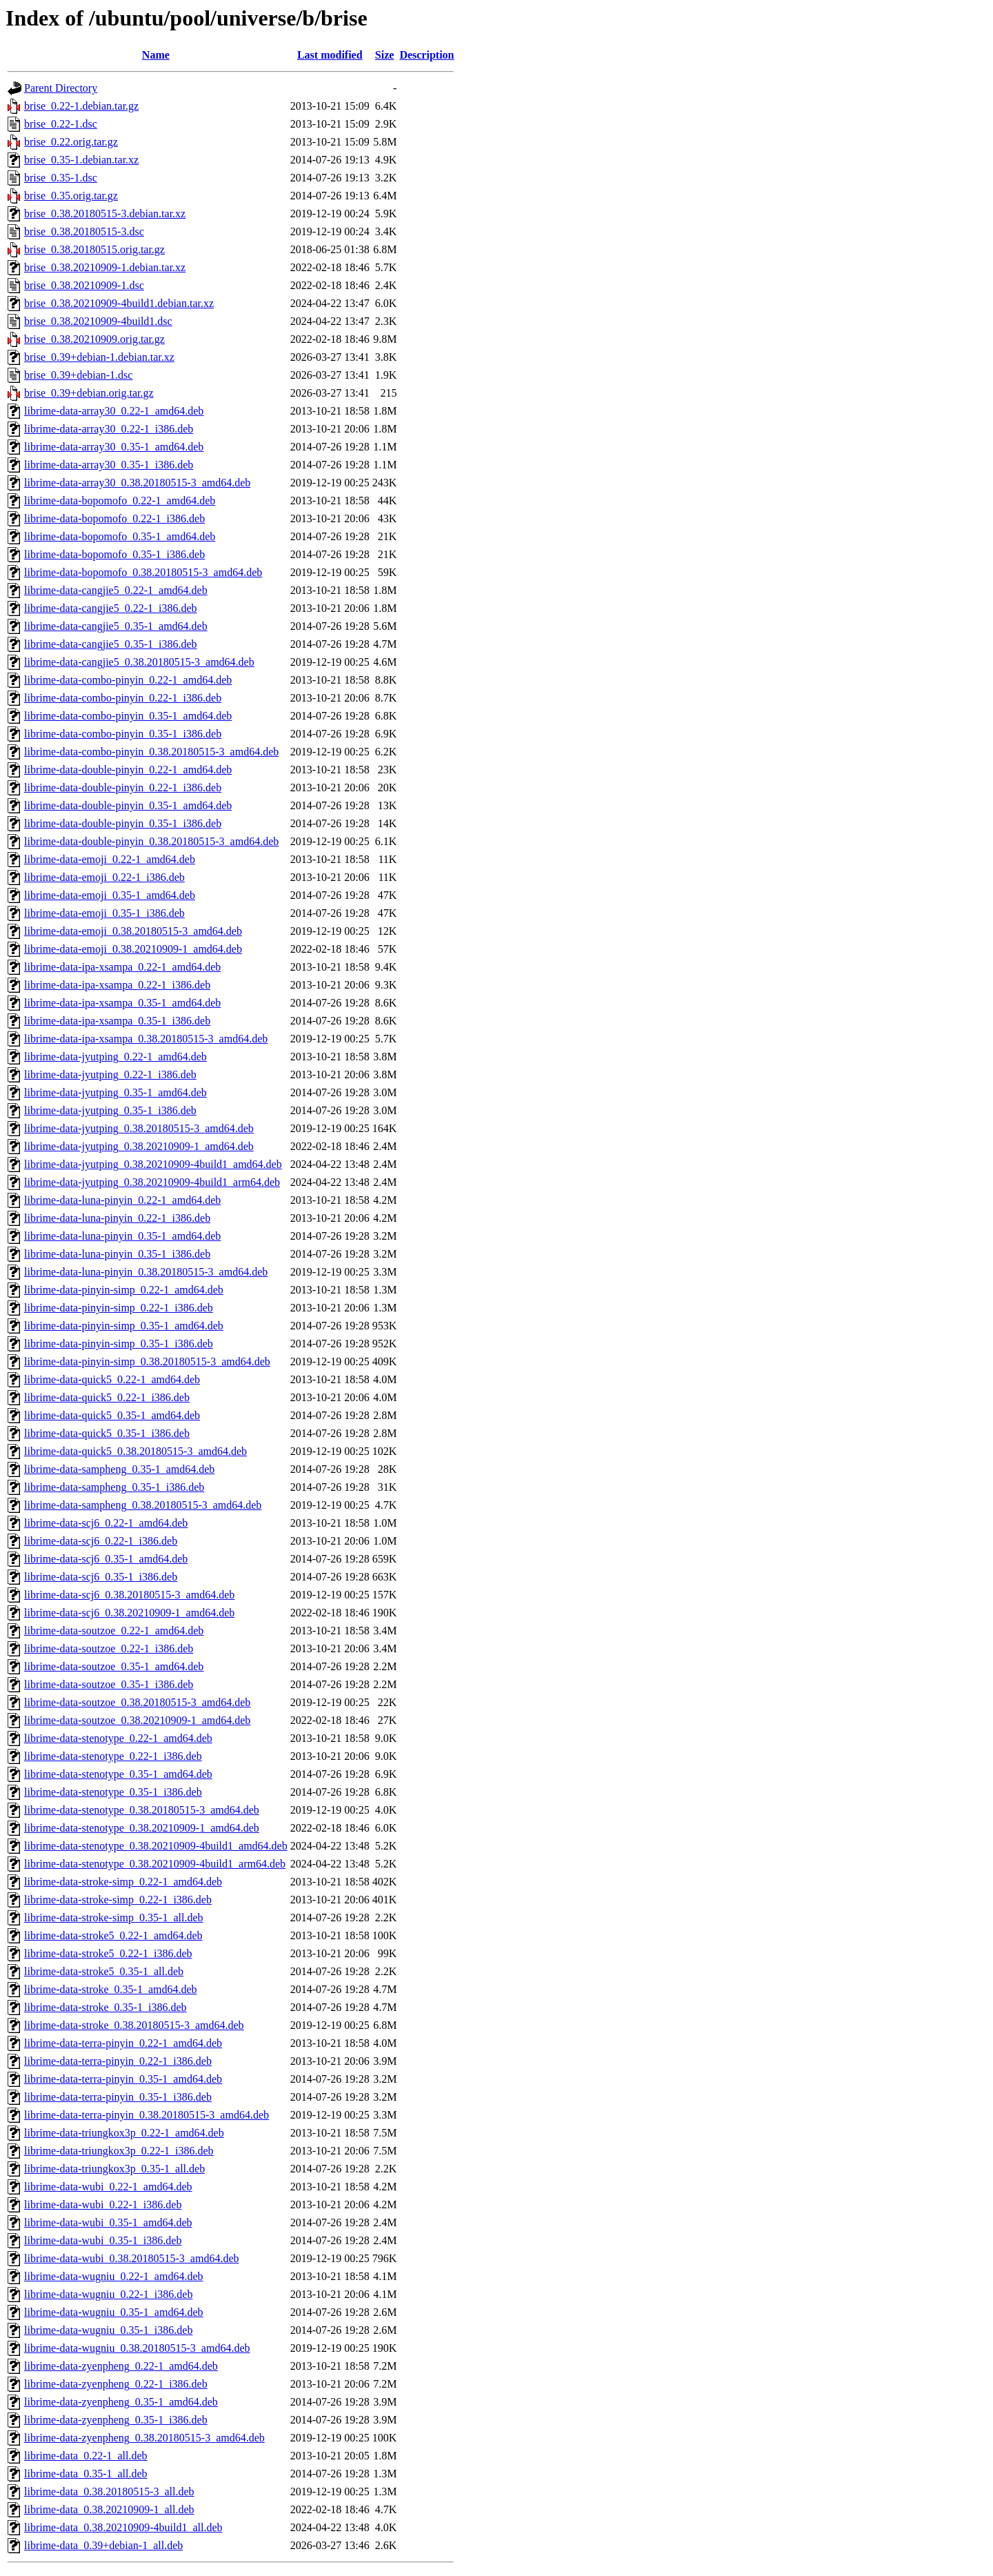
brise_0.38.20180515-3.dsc (84, 231)
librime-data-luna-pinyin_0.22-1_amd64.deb (122, 1200)
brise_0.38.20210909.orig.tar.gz (94, 339)
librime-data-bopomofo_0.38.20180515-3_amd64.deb (143, 572)
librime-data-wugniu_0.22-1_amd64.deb (113, 2276)
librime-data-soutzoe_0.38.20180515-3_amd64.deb (137, 1702)
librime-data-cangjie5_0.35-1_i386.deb (110, 644)
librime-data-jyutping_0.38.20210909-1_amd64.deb (139, 1146)
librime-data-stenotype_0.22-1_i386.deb (113, 1756)
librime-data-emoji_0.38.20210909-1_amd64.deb (133, 949)
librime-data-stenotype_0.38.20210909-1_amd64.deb (141, 1828)
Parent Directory (60, 88)
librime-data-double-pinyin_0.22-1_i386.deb (122, 787)
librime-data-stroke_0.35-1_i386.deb (105, 2007)
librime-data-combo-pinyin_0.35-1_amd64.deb (128, 716)
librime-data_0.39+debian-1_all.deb (103, 2545)
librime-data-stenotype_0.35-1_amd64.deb (118, 1774)
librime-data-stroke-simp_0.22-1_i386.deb (118, 1899)
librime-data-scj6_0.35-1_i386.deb (100, 1577)
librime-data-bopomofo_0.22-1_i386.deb (114, 518)
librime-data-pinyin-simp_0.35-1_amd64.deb (123, 1325)
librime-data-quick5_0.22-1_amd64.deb (112, 1379)
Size (384, 55)
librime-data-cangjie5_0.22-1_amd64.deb (116, 590)
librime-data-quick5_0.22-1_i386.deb (107, 1397)
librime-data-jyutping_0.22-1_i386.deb (110, 1074)
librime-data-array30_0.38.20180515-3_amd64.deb (137, 482)
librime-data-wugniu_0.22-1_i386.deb (108, 2294)
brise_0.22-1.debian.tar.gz (81, 106)
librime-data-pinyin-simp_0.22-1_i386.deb (118, 1308)
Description (426, 55)
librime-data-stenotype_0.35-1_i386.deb (113, 1792)
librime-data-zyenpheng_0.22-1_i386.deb (116, 2384)
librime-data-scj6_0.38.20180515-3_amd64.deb (129, 1595)
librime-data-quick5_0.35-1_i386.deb (107, 1433)
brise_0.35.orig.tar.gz (71, 195)
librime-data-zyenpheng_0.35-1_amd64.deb (121, 2402)
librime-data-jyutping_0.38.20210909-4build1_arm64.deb (152, 1182)
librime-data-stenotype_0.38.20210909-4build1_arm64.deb (154, 1864)
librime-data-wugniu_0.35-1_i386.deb (108, 2330)
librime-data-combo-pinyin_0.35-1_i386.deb (122, 734)
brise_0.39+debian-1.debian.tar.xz (99, 357)
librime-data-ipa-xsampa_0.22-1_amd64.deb (122, 967)
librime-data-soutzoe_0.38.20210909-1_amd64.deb (137, 1720)
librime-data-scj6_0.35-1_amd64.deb (106, 1559)
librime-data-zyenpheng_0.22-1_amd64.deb (121, 2366)
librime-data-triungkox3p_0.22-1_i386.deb (119, 2151)
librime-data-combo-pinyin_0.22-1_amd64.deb (128, 680)
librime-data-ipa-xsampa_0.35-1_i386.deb (117, 1021)
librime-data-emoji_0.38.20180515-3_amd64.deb (133, 931)
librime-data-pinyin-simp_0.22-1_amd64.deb (123, 1290)
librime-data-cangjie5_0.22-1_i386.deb (110, 608)
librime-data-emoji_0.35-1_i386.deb (104, 913)
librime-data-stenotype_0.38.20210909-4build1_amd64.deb (156, 1846)
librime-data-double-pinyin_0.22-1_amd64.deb (128, 769)
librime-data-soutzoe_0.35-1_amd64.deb (113, 1666)
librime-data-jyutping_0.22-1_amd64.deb (115, 1056)
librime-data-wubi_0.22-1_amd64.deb (108, 2186)
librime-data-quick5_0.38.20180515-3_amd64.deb (135, 1451)
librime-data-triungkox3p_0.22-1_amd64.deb (124, 2133)
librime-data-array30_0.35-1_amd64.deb (113, 447)
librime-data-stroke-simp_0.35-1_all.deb (113, 1917)
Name (156, 55)
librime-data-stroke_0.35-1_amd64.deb (110, 1989)
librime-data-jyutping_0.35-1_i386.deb (110, 1110)
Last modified (330, 55)
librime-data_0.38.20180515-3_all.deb (109, 2491)
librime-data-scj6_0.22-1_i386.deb (100, 1541)
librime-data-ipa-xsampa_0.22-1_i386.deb (117, 985)
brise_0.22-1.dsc (60, 124)
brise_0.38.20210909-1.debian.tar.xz (104, 267)
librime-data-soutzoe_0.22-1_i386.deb (108, 1648)
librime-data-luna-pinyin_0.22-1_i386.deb (117, 1218)
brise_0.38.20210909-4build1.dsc (98, 321)
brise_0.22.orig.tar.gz (71, 142)
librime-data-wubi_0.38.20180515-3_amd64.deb (131, 2258)
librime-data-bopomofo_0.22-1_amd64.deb (119, 500)
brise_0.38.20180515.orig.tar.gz (94, 249)
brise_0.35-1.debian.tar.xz (81, 160)
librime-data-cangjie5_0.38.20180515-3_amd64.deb (139, 662)
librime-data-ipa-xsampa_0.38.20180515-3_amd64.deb (146, 1038)
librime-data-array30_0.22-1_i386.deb (108, 429)
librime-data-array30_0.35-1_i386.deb (108, 464)
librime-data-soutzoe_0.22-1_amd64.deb (113, 1630)
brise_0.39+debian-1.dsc (78, 375)
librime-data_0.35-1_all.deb (86, 2473)
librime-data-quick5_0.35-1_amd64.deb (112, 1415)
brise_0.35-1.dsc (60, 178)
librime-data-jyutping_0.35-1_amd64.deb (115, 1092)
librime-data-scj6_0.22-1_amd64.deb (106, 1523)
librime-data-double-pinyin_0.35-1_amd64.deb (128, 805)
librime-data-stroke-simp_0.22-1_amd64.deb (123, 1882)
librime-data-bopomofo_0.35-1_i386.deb (114, 554)
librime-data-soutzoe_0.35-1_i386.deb (108, 1684)
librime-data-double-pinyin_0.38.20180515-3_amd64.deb (151, 841)
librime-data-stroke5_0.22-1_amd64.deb (113, 1935)
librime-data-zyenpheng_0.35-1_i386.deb (116, 2420)
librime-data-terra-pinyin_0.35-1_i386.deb (118, 2097)
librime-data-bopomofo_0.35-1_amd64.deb (119, 536)
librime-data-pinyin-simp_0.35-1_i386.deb (118, 1343)
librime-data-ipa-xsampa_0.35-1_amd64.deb (122, 1003)
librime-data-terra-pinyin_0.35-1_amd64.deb (123, 2079)
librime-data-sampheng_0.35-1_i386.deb (114, 1487)
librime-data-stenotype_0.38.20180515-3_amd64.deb (141, 1810)
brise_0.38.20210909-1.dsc (84, 285)
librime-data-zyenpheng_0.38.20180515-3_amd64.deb (144, 2438)
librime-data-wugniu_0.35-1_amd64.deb (113, 2312)
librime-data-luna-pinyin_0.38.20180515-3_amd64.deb (146, 1272)
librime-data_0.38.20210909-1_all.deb (109, 2509)
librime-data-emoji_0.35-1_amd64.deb (109, 895)
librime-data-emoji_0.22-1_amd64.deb (109, 859)
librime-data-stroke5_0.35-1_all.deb (103, 1971)
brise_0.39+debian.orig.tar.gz (89, 393)
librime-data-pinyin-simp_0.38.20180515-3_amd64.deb (147, 1361)
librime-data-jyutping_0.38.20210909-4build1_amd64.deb (153, 1164)
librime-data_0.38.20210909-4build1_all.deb (123, 2527)
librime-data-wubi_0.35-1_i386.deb (102, 2240)
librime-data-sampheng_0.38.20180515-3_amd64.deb (142, 1505)
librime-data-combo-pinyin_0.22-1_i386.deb (122, 698)
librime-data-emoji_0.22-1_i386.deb (104, 877)
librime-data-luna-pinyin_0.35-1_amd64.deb (122, 1236)
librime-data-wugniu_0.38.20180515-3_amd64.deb (137, 2348)
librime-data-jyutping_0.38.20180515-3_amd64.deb (139, 1128)
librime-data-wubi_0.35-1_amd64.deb (108, 2222)
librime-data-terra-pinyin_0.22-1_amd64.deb (123, 2043)
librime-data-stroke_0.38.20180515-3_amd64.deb (134, 2025)
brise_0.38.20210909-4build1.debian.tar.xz (119, 303)
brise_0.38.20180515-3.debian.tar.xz (104, 213)
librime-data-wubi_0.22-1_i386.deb (102, 2204)
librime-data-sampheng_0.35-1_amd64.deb (119, 1469)
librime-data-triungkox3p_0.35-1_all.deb (114, 2168)
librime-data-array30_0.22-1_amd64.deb (113, 411)
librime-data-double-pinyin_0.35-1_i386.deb (122, 823)
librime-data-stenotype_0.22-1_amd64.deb (118, 1738)
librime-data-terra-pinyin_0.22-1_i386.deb (118, 2061)
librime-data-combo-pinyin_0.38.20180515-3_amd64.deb (151, 751)
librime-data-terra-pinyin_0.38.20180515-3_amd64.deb (146, 2115)
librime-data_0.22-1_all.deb (86, 2455)
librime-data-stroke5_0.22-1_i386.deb (108, 1953)
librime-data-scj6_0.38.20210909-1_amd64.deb (129, 1612)
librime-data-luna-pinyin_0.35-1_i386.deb (117, 1254)
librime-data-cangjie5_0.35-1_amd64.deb (116, 626)
